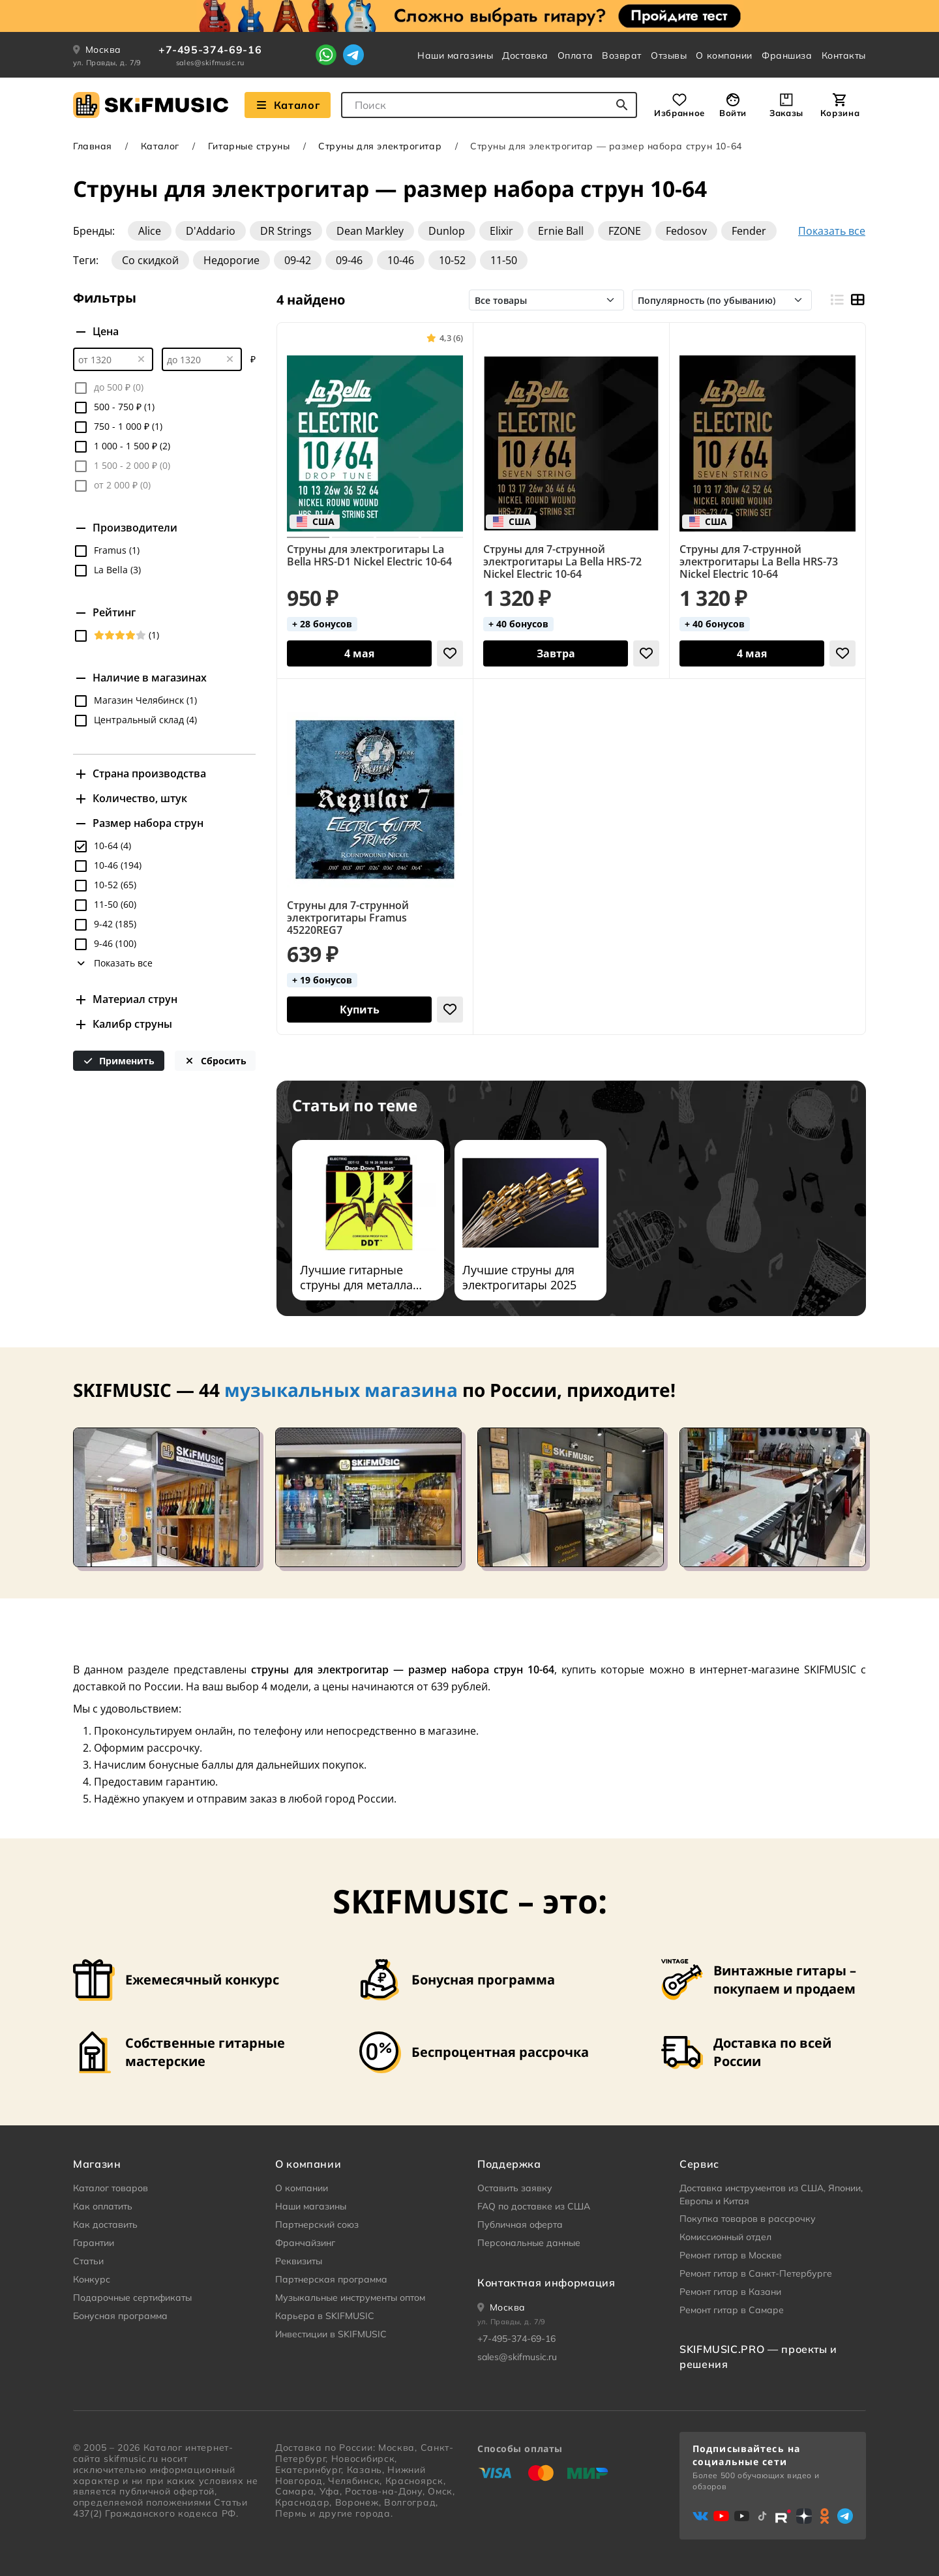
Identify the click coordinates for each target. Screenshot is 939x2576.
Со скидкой (150, 260)
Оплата (575, 55)
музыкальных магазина (341, 1389)
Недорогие (231, 260)
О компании (724, 55)
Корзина (839, 113)
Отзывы (669, 55)
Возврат (622, 55)
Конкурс (91, 2279)
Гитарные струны (249, 146)
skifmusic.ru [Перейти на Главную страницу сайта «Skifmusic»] (131, 2458)
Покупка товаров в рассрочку (747, 2218)
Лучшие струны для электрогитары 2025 (519, 1278)
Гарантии (93, 2243)
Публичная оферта (520, 2224)
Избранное (679, 113)
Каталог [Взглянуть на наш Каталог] (288, 105)
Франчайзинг (305, 2243)
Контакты (844, 55)
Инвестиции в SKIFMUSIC (331, 2334)
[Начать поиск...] (622, 105)
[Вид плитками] (857, 300)
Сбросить (215, 1061)
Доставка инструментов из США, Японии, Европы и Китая (771, 2194)
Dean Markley (370, 231)
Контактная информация (546, 2282)
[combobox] (489, 105)
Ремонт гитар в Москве (730, 2255)
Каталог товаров (110, 2188)
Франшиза (787, 55)
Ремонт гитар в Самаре (731, 2310)
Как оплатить (102, 2206)
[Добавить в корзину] (359, 653)
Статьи (88, 2261)
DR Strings (286, 231)
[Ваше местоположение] (501, 2307)
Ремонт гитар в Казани (730, 2292)
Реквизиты (298, 2261)
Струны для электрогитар (379, 146)
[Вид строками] (836, 300)
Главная (92, 146)
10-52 (452, 260)
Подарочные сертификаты (132, 2297)
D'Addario (210, 231)
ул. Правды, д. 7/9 (107, 62)
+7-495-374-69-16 (209, 49)
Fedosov (686, 231)
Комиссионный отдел (725, 2237)
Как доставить (105, 2224)
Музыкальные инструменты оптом (350, 2297)
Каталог (160, 146)
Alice (149, 231)
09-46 (349, 260)
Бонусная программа (120, 2316)
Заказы (786, 113)
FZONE (624, 231)
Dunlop (446, 231)
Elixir (501, 231)
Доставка (525, 55)
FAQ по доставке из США (533, 2206)
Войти (733, 113)
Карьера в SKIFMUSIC (324, 2316)
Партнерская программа (331, 2279)
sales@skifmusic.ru (210, 62)
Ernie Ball (561, 231)
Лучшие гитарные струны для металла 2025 (356, 1278)
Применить (119, 1061)
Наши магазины (455, 55)
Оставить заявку (514, 2188)
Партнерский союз (317, 2224)
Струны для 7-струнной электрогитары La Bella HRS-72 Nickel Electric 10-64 (562, 561)
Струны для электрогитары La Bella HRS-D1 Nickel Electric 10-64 (369, 555)
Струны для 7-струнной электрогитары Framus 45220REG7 (348, 917)
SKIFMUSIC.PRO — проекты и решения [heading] (758, 2356)
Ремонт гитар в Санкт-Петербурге (755, 2273)
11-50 (503, 260)
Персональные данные (528, 2243)
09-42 (297, 260)
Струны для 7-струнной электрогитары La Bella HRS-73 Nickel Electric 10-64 (758, 561)
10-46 (400, 260)
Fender (749, 231)
